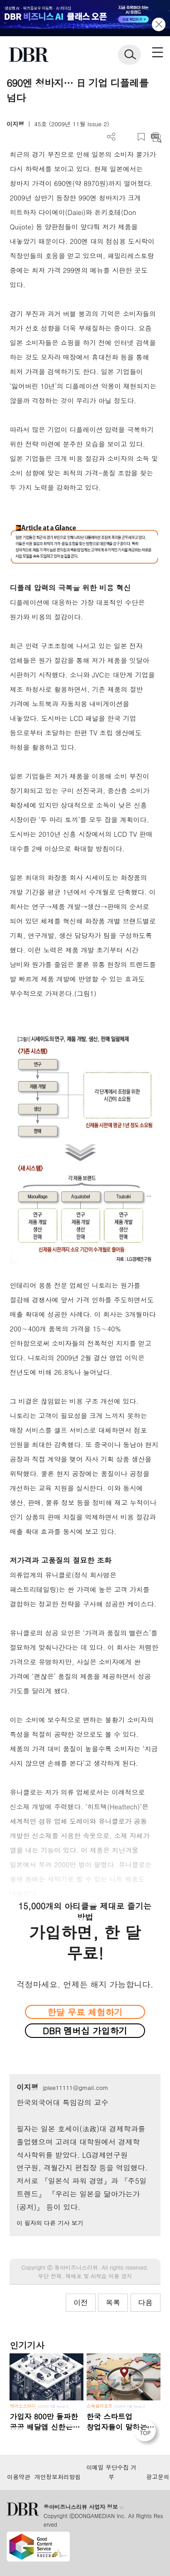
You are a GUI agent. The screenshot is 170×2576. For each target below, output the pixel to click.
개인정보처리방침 (57, 2477)
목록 (113, 2302)
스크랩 (141, 136)
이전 (80, 2302)
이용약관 (18, 2477)
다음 (145, 2302)
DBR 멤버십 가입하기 (85, 2030)
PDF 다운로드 (126, 136)
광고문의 (157, 2477)
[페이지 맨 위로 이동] (147, 2433)
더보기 (111, 136)
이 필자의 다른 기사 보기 (49, 2222)
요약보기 (156, 136)
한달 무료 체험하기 (84, 2012)
